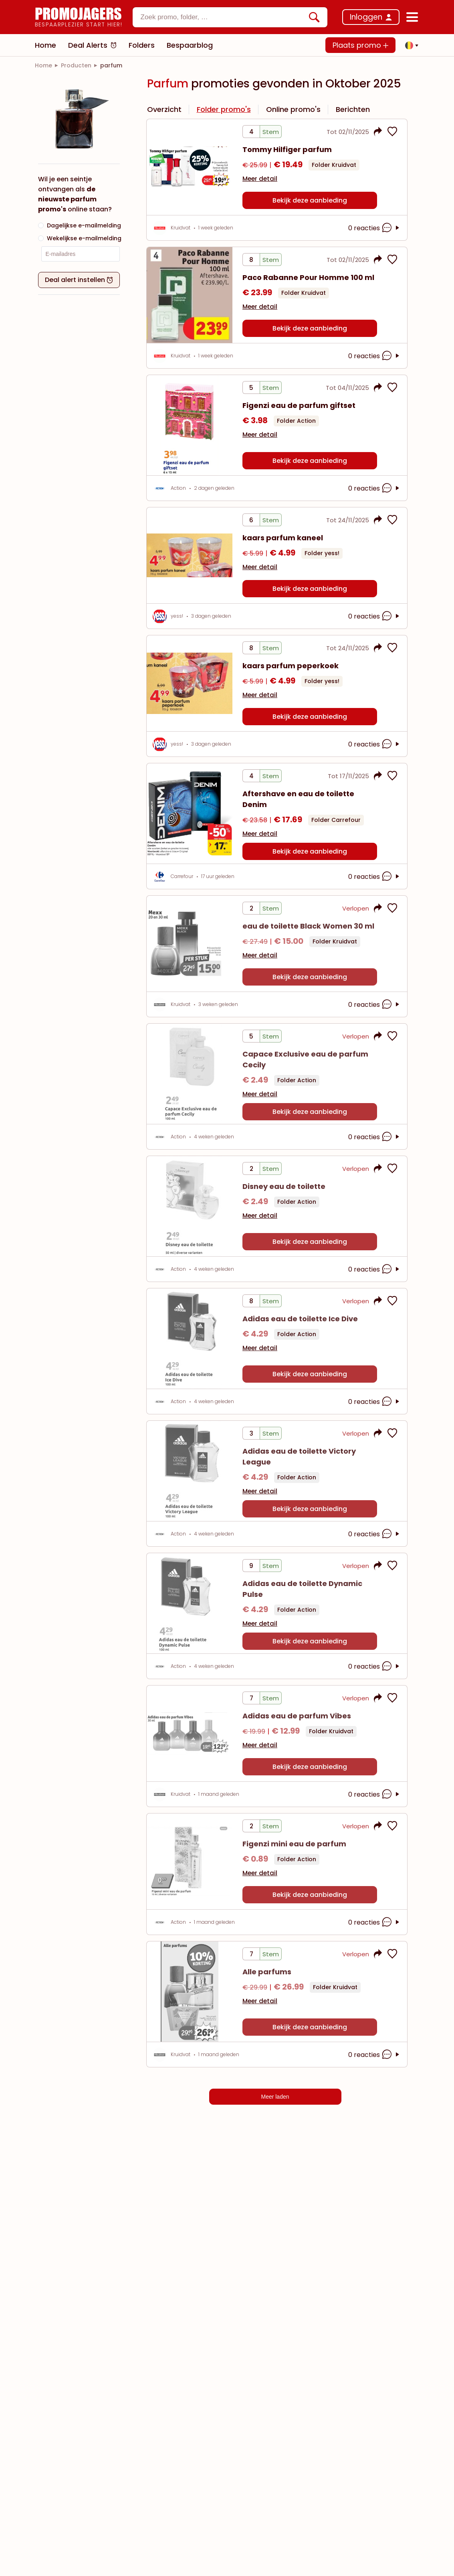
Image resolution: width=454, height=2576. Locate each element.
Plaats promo (360, 45)
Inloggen (366, 17)
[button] (410, 45)
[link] (43, 65)
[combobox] (230, 17)
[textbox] (223, 17)
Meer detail (259, 178)
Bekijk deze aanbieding (309, 200)
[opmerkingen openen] (388, 227)
